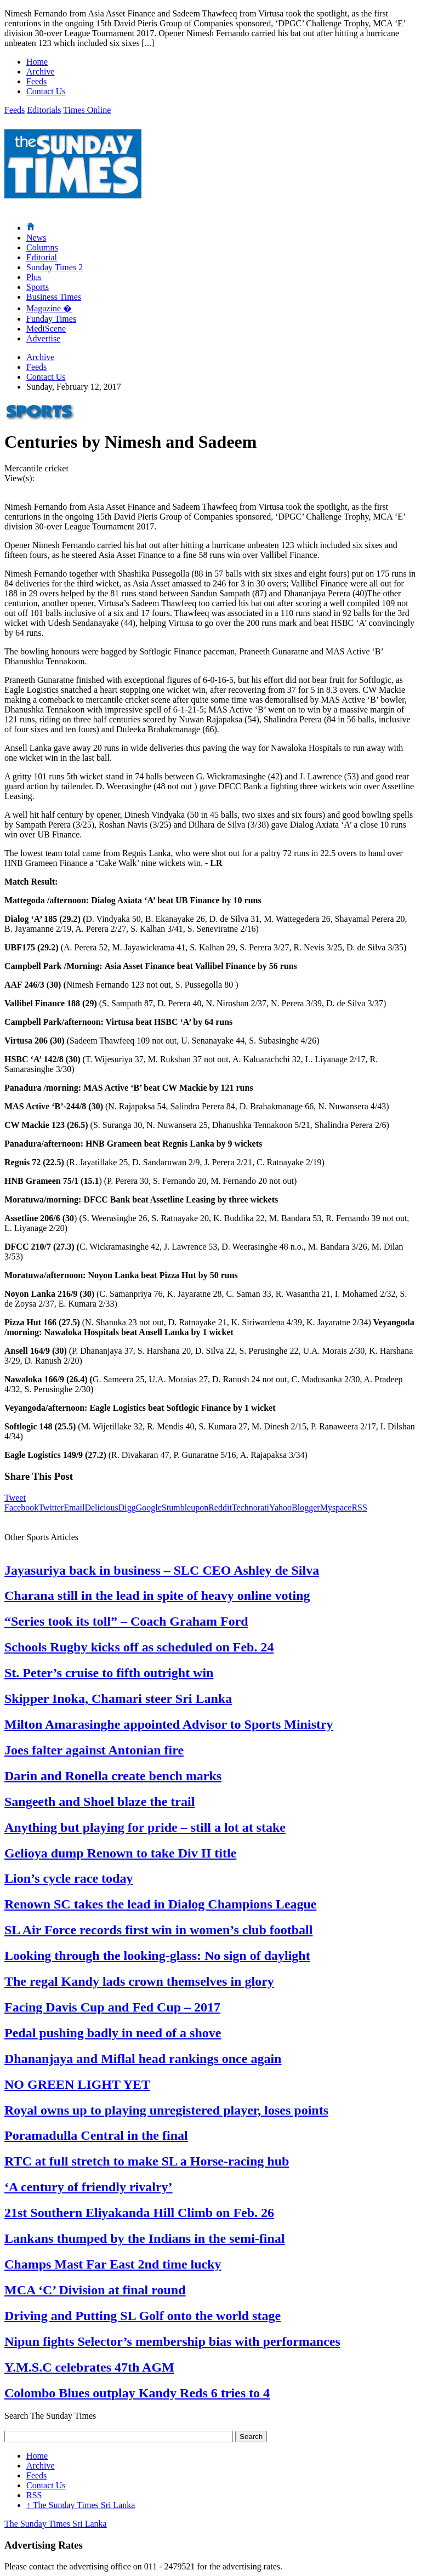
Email (74, 1507)
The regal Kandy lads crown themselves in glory (139, 1981)
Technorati (250, 1507)
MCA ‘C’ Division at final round (94, 2290)
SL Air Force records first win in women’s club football (158, 1930)
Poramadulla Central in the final (96, 2135)
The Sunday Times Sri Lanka (80, 2505)
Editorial (41, 257)
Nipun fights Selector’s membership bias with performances (172, 2341)
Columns (42, 247)
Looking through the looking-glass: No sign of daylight (157, 1955)
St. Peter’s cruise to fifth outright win (108, 1673)
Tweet (15, 1497)
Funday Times (51, 318)
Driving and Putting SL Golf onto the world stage (142, 2316)
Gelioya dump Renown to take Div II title (120, 1853)
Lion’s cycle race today (68, 1878)
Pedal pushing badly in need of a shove (112, 2033)
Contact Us (46, 91)
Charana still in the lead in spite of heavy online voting (157, 1595)
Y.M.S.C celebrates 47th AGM (89, 2367)
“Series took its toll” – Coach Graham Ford (126, 1621)
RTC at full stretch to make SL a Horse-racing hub (146, 2161)
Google (149, 1507)
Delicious (101, 1507)
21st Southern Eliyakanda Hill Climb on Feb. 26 (139, 2212)
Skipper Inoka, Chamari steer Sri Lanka (118, 1698)
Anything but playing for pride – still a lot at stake (145, 1827)
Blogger (306, 1507)
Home (37, 61)
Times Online (87, 110)
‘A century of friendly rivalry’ (88, 2187)
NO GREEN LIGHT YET (77, 2084)
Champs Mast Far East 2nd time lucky (112, 2264)
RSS (359, 1507)
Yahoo (280, 1507)
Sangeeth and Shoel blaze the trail (99, 1801)
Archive (40, 71)
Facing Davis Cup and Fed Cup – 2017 (112, 2007)
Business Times (53, 296)
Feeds (36, 81)
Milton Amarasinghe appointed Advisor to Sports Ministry (168, 1724)
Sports (37, 287)
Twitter (51, 1507)
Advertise (43, 338)
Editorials (44, 110)
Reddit (220, 1507)
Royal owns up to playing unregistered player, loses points (166, 2110)
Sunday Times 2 (54, 267)
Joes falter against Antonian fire (94, 1750)
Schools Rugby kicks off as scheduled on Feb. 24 (139, 1647)
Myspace (336, 1507)
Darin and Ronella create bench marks (112, 1776)
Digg (127, 1507)
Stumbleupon (185, 1507)
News (36, 237)
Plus (34, 277)
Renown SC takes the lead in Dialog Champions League (160, 1904)
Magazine (49, 308)
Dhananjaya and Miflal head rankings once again (142, 2058)
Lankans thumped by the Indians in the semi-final (144, 2238)
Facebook (21, 1507)
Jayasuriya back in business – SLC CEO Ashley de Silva (161, 1570)
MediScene (46, 328)
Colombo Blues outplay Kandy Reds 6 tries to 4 (137, 2393)
